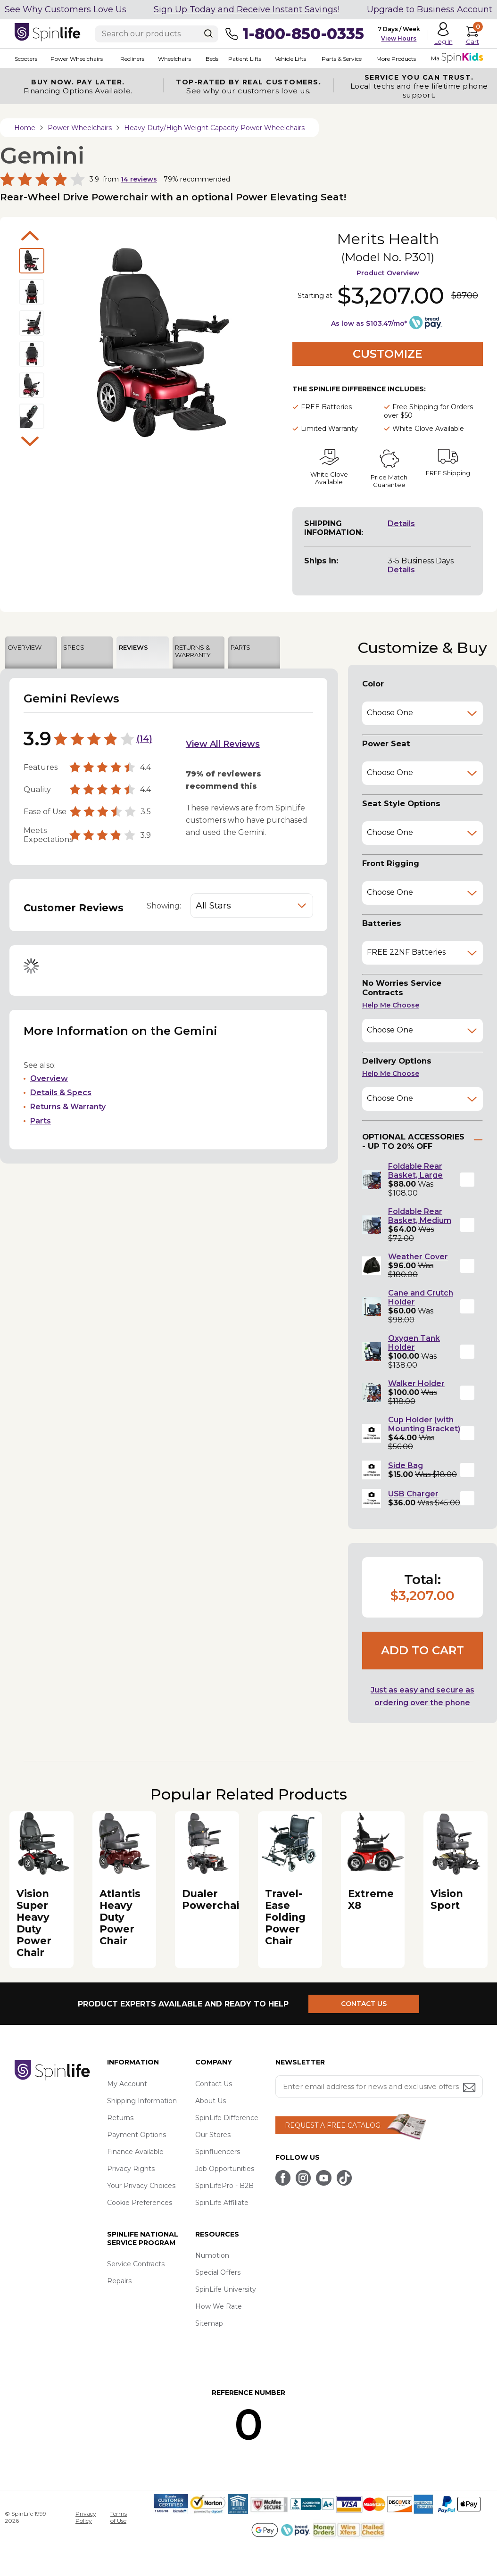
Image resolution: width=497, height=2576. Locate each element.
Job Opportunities (224, 2168)
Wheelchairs (174, 58)
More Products (395, 58)
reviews (139, 179)
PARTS (240, 647)
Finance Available (135, 2151)
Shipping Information (142, 2101)
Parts (40, 1120)
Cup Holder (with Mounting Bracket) (424, 1424)
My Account (127, 2084)
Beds (211, 58)
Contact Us (213, 2084)
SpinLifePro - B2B (224, 2185)
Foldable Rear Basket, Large (415, 1171)
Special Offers (217, 2272)
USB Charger (413, 1493)
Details (401, 523)
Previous (30, 235)
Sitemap (209, 2323)
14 (144, 739)
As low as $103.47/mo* (369, 323)
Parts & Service (341, 58)
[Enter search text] (156, 33)
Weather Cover (418, 1256)
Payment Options (136, 2134)
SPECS (73, 647)
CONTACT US (365, 2003)
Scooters (26, 58)
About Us (210, 2101)
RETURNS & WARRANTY (193, 651)
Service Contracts (136, 2264)
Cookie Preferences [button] (139, 2202)
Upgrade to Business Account (429, 9)
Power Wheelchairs (76, 58)
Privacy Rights (131, 2168)
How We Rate (218, 2306)
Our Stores (213, 2134)
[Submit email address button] (470, 2088)
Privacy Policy (85, 2517)
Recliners (132, 58)
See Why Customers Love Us (65, 9)
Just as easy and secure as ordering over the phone (422, 1696)
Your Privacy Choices (141, 2185)
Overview (49, 1078)
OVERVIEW (24, 647)
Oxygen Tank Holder (414, 1343)
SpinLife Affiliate (221, 2202)
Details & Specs (60, 1092)
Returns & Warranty (68, 1106)
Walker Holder (416, 1383)
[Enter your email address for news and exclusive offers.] (379, 2086)
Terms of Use (118, 2517)
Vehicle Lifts (290, 58)
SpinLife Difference (226, 2118)
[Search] (208, 33)
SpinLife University (225, 2289)
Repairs (119, 2281)
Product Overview (387, 273)
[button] (467, 1179)
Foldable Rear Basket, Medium (419, 1216)
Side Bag (405, 1465)
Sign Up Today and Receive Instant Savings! (247, 9)
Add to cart (422, 1650)
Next (30, 441)
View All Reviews (223, 744)
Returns (120, 2118)
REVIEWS (133, 647)
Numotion (212, 2255)
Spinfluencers (217, 2151)
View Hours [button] (398, 38)
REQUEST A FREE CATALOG (333, 2125)
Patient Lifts (244, 58)
